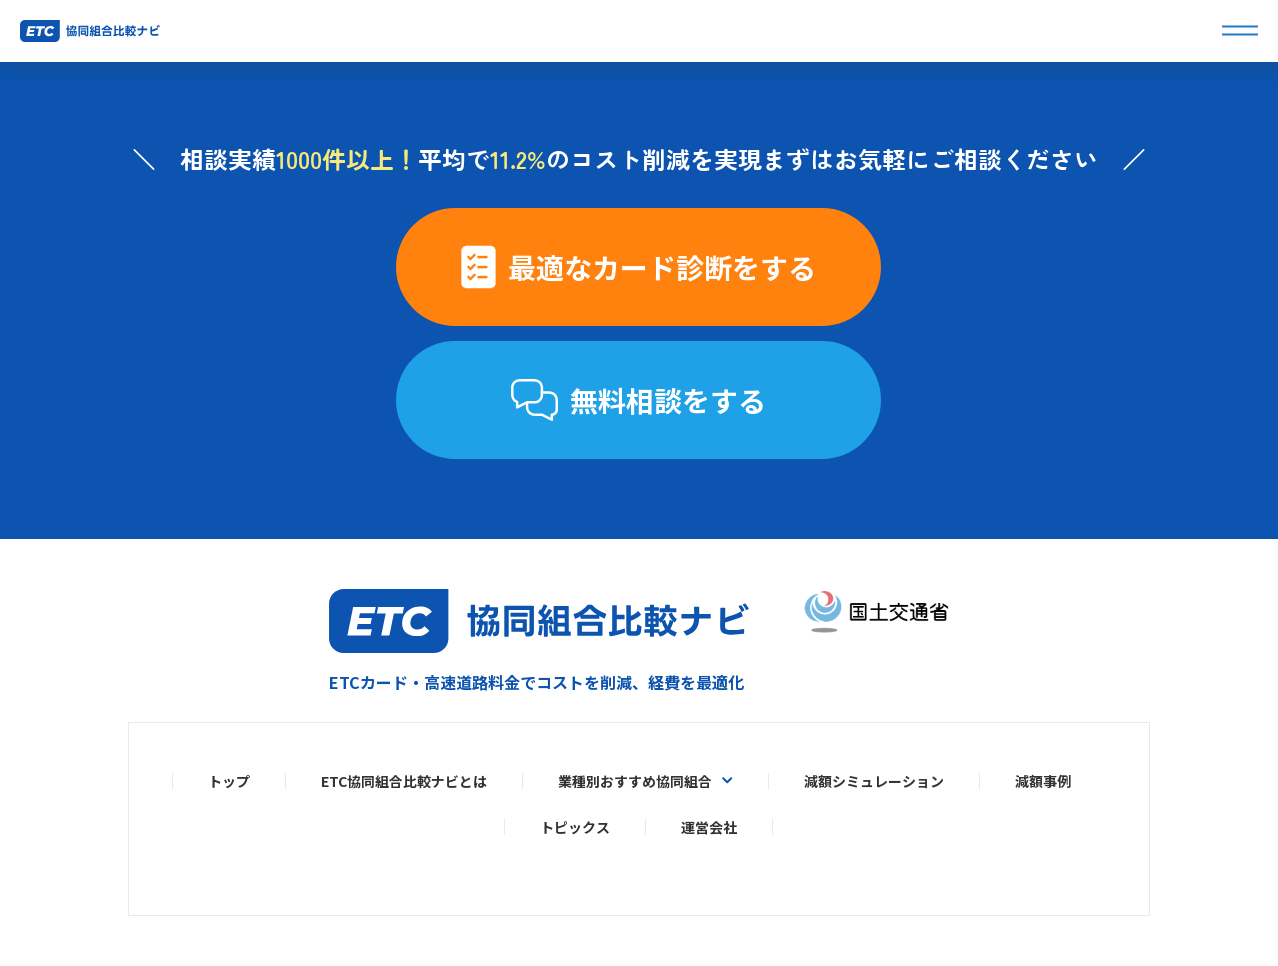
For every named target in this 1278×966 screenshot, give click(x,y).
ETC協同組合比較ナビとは (404, 781)
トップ (229, 781)
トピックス (575, 827)
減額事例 (1043, 781)
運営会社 (709, 827)
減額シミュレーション (874, 781)
